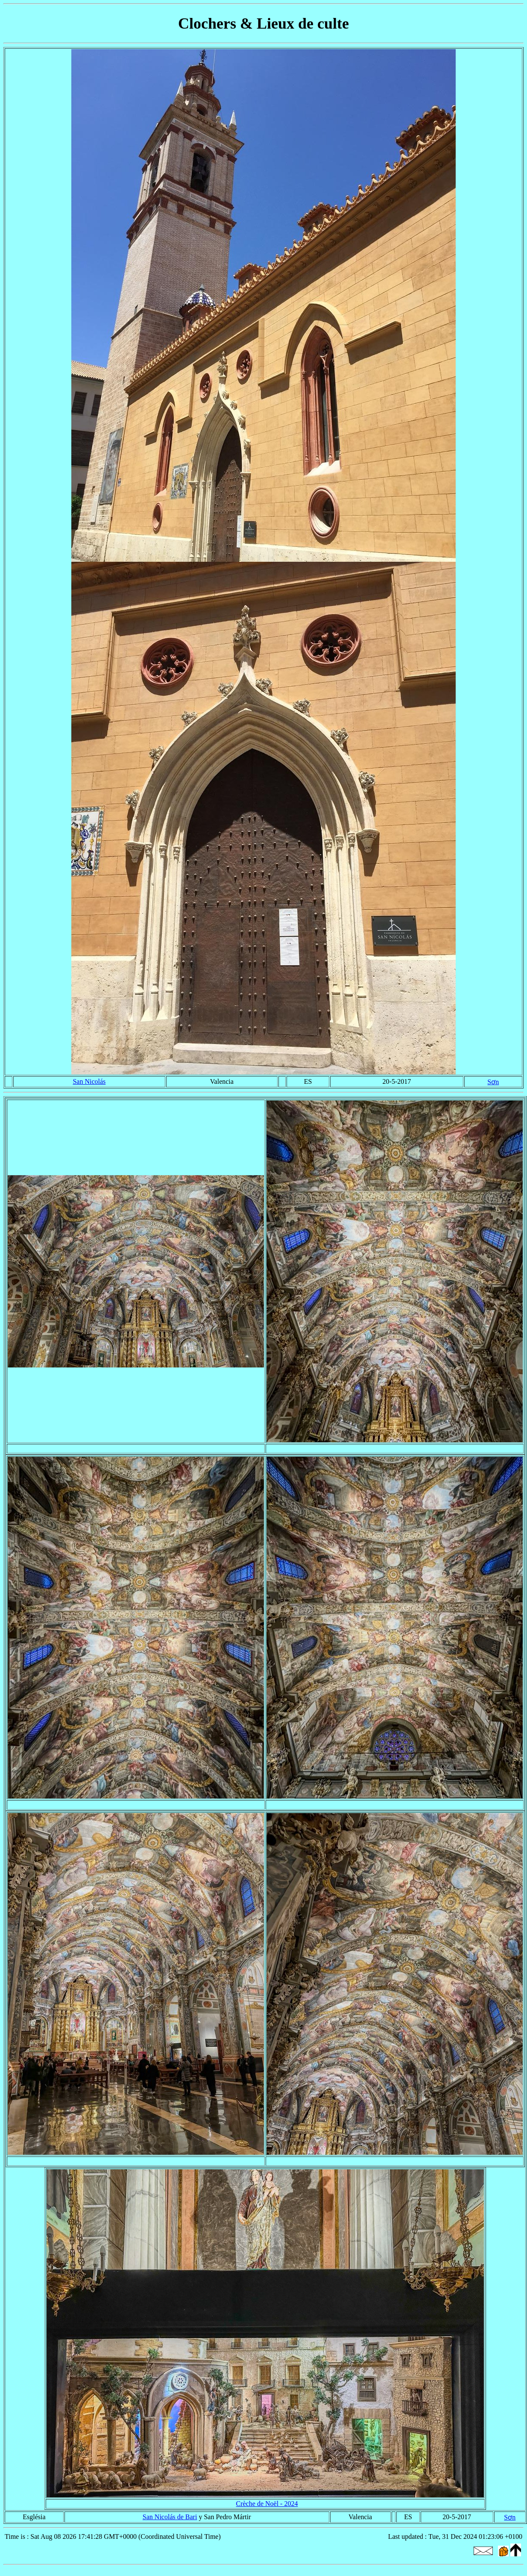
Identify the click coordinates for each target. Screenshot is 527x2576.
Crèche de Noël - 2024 (267, 2503)
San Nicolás (89, 1081)
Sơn (493, 1082)
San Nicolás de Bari (170, 2516)
